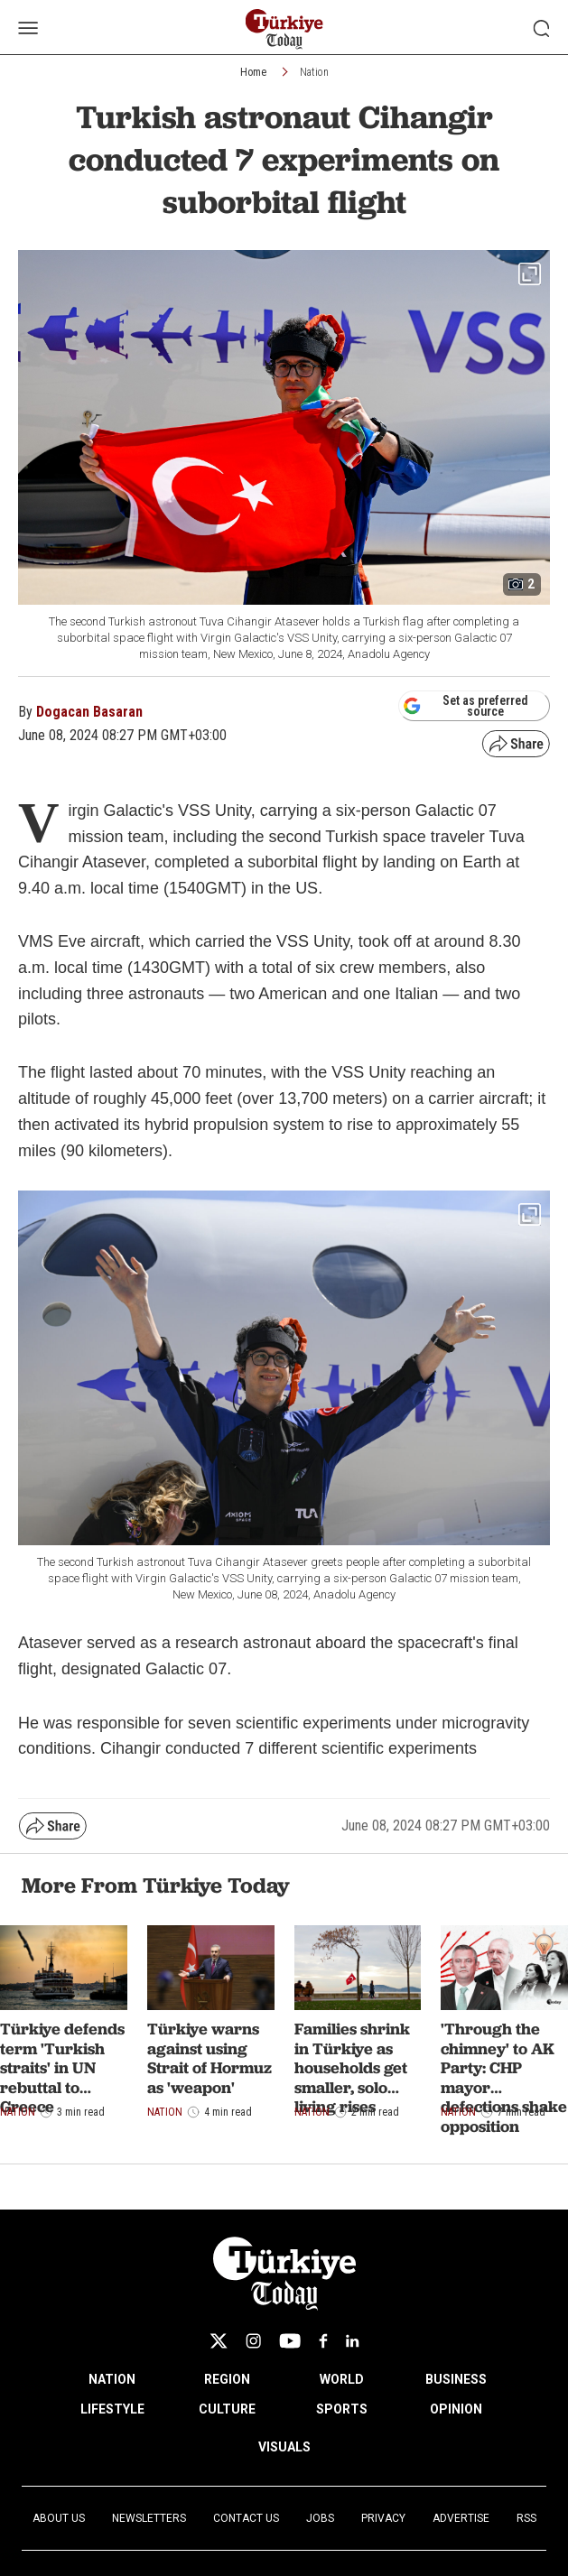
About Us (59, 2518)
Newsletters (149, 2518)
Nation (314, 72)
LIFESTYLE (112, 2409)
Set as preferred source (465, 705)
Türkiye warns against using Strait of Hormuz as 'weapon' (209, 2058)
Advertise (461, 2518)
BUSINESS (456, 2379)
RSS (526, 2518)
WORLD (342, 2379)
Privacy (383, 2518)
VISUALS (284, 2447)
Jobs (320, 2518)
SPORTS (342, 2409)
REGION (227, 2379)
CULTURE (227, 2409)
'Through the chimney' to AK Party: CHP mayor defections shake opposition (504, 2077)
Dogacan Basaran (89, 711)
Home (253, 72)
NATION (111, 2379)
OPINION (456, 2409)
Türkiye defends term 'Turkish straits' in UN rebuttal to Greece (62, 2067)
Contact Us (246, 2518)
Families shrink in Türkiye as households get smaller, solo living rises (352, 2067)
